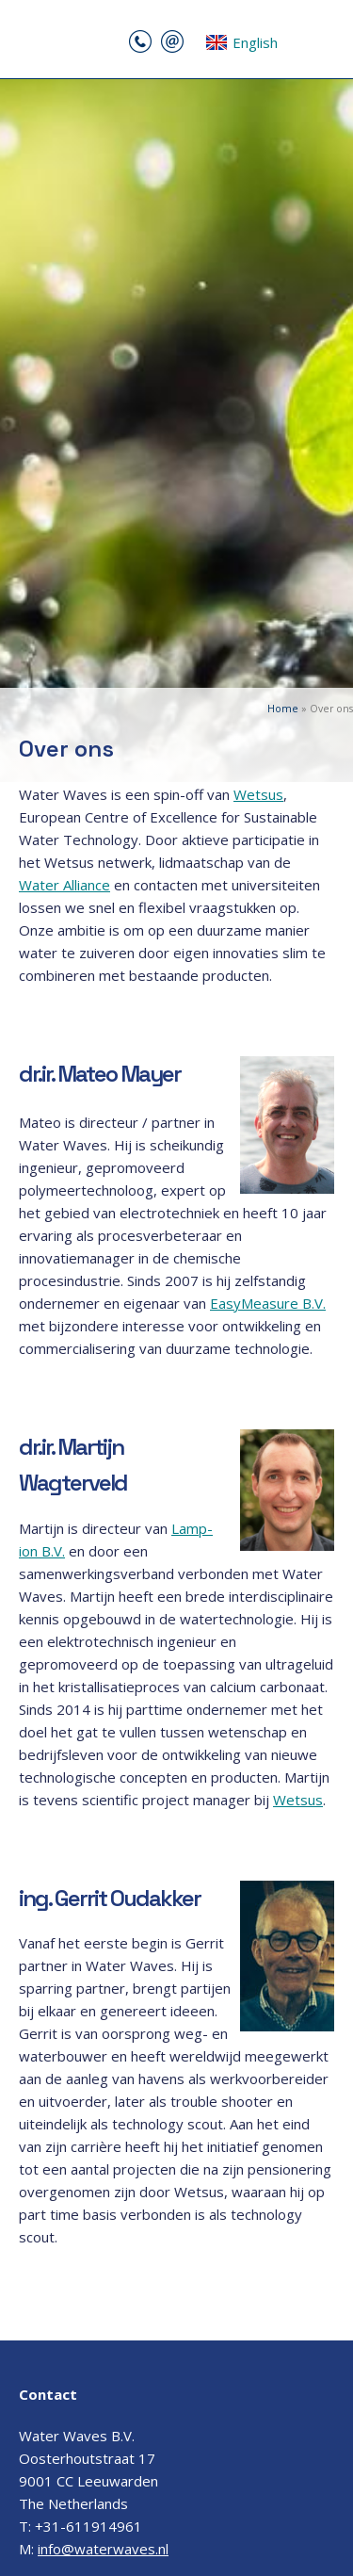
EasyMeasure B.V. (268, 1303)
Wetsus (258, 794)
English (241, 42)
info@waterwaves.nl (103, 2548)
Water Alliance (64, 884)
